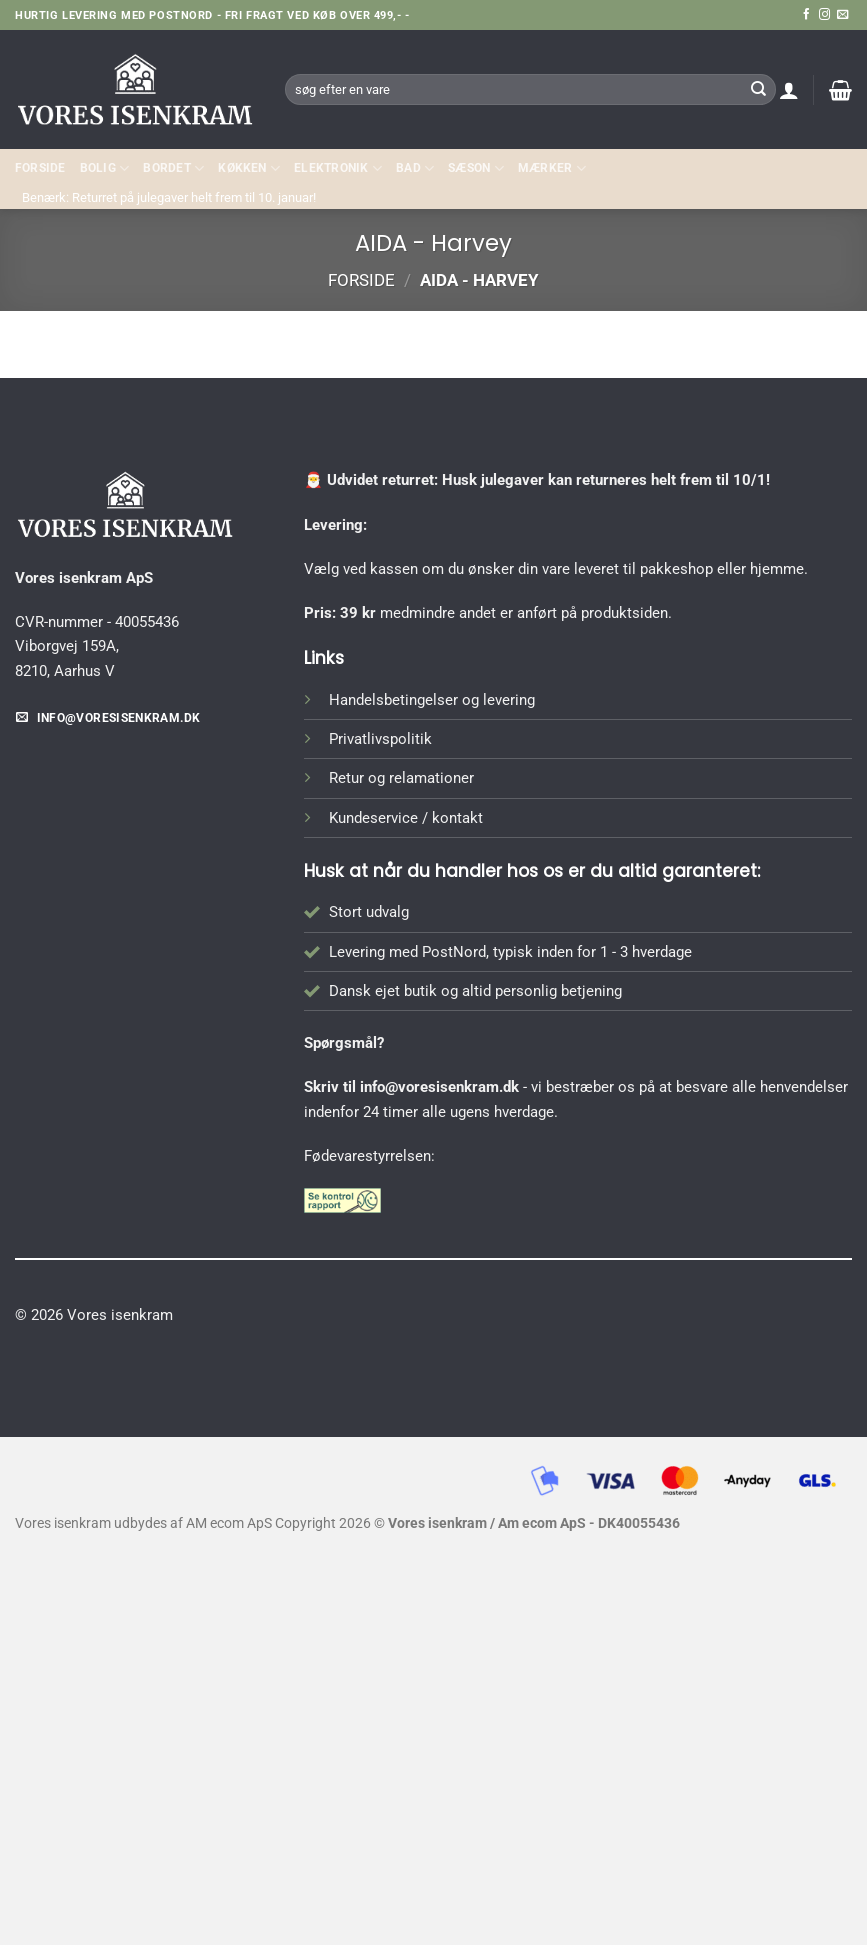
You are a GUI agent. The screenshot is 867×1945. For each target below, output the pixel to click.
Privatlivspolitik (380, 739)
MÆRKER (552, 168)
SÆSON (476, 168)
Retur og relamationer (401, 778)
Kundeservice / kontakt (406, 818)
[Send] (758, 89)
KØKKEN (249, 168)
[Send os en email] (842, 15)
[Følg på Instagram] (824, 15)
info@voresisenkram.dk (439, 1087)
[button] (789, 90)
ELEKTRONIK (338, 168)
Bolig (105, 168)
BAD (415, 168)
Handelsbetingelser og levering (432, 700)
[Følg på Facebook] (806, 15)
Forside (40, 168)
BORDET (173, 168)
